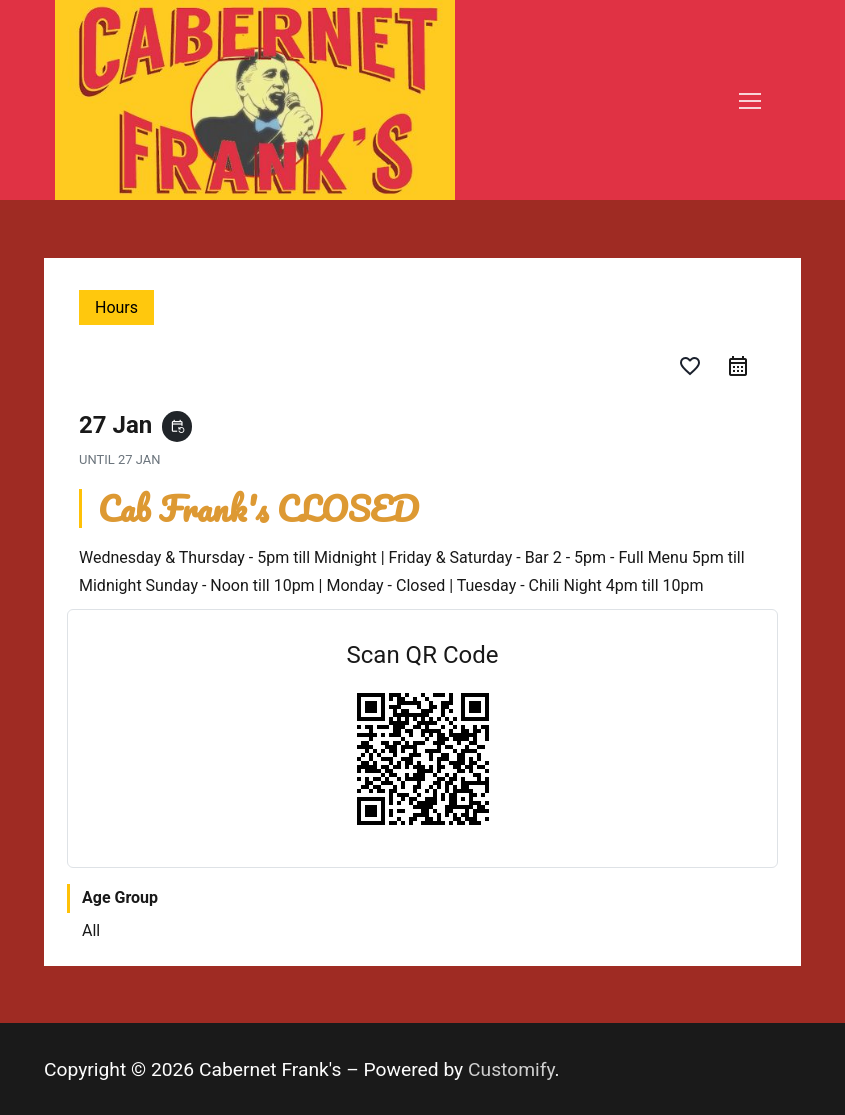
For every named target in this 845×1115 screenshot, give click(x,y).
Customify (511, 1069)
